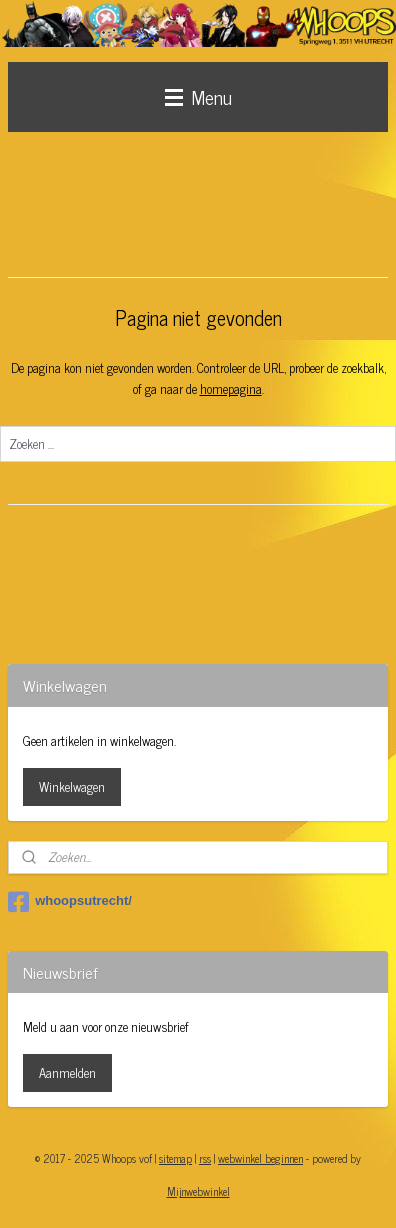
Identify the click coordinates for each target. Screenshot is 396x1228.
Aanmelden (67, 1072)
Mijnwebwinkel (198, 1191)
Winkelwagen (72, 786)
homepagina (231, 388)
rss (205, 1158)
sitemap (175, 1158)
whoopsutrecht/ (70, 902)
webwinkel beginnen (260, 1158)
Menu (198, 96)
